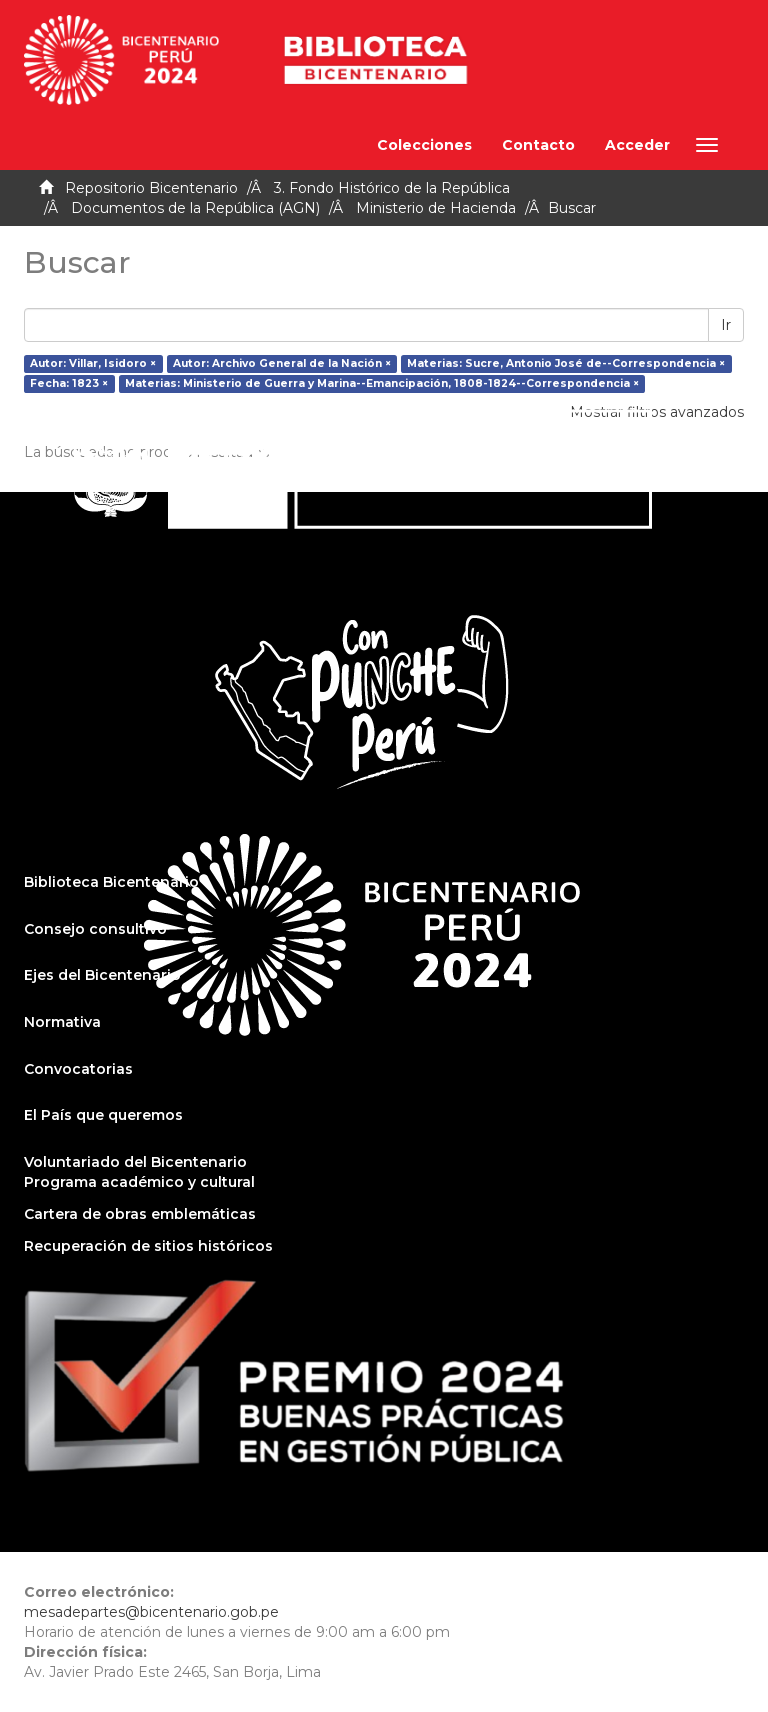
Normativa (62, 1022)
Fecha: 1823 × (69, 383)
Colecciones (424, 145)
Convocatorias (78, 1069)
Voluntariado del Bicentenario (135, 1162)
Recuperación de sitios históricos (148, 1246)
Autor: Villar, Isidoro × (93, 363)
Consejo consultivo (95, 929)
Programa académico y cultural (139, 1182)
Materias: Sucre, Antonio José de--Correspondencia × (566, 363)
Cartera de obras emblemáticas (140, 1214)
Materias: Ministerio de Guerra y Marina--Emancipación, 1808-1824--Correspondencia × (382, 383)
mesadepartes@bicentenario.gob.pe (151, 1612)
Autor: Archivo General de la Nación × (282, 363)
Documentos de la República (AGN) (195, 208)
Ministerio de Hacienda (436, 208)
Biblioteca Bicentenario (111, 882)
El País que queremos (103, 1115)
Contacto (538, 145)
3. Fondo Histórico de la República (392, 188)
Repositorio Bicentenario (151, 188)
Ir (726, 325)
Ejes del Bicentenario (102, 975)
